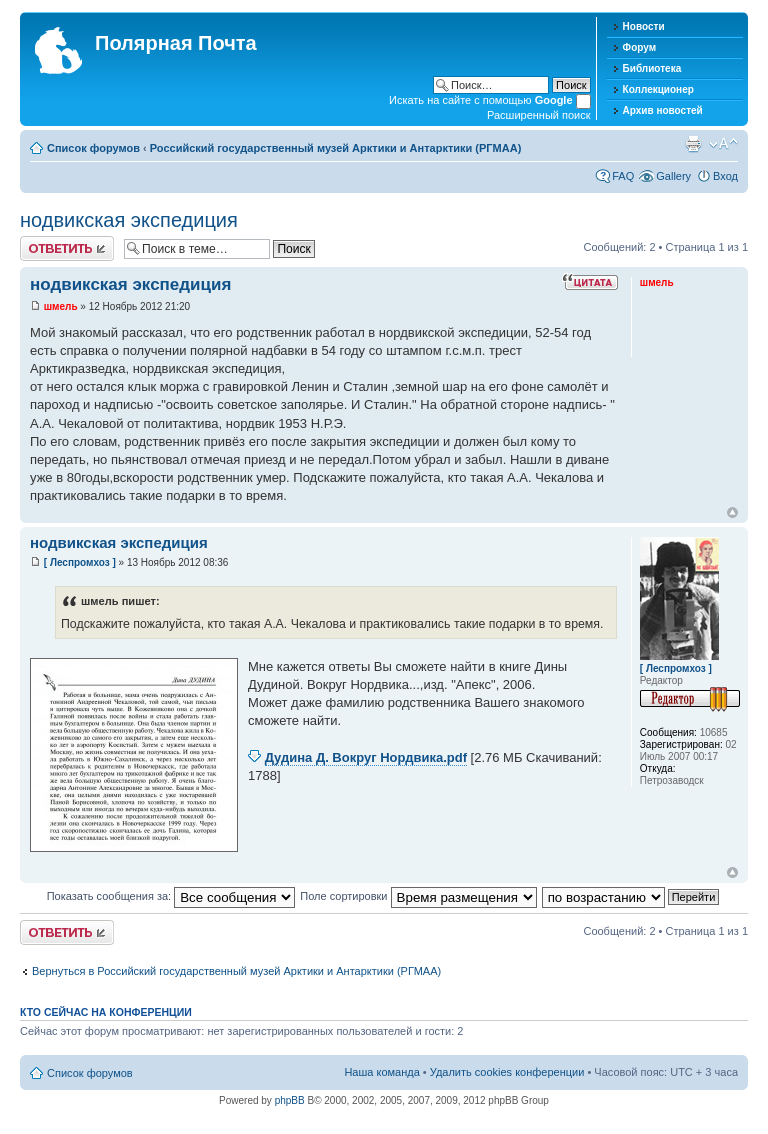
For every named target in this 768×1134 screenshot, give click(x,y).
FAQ (623, 176)
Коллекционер (658, 89)
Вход (725, 176)
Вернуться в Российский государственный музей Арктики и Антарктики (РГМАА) (236, 971)
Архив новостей (663, 110)
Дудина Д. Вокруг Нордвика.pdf (366, 757)
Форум (639, 47)
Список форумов (93, 148)
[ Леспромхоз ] (80, 562)
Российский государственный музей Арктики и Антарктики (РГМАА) (336, 148)
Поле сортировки (418, 896)
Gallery (673, 176)
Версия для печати (693, 144)
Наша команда (381, 1072)
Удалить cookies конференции (507, 1072)
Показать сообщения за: (171, 896)
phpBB (290, 1100)
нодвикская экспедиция (129, 220)
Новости (644, 26)
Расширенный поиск (539, 115)
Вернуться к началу (732, 512)
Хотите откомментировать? (67, 248)
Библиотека (652, 68)
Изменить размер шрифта (723, 144)
